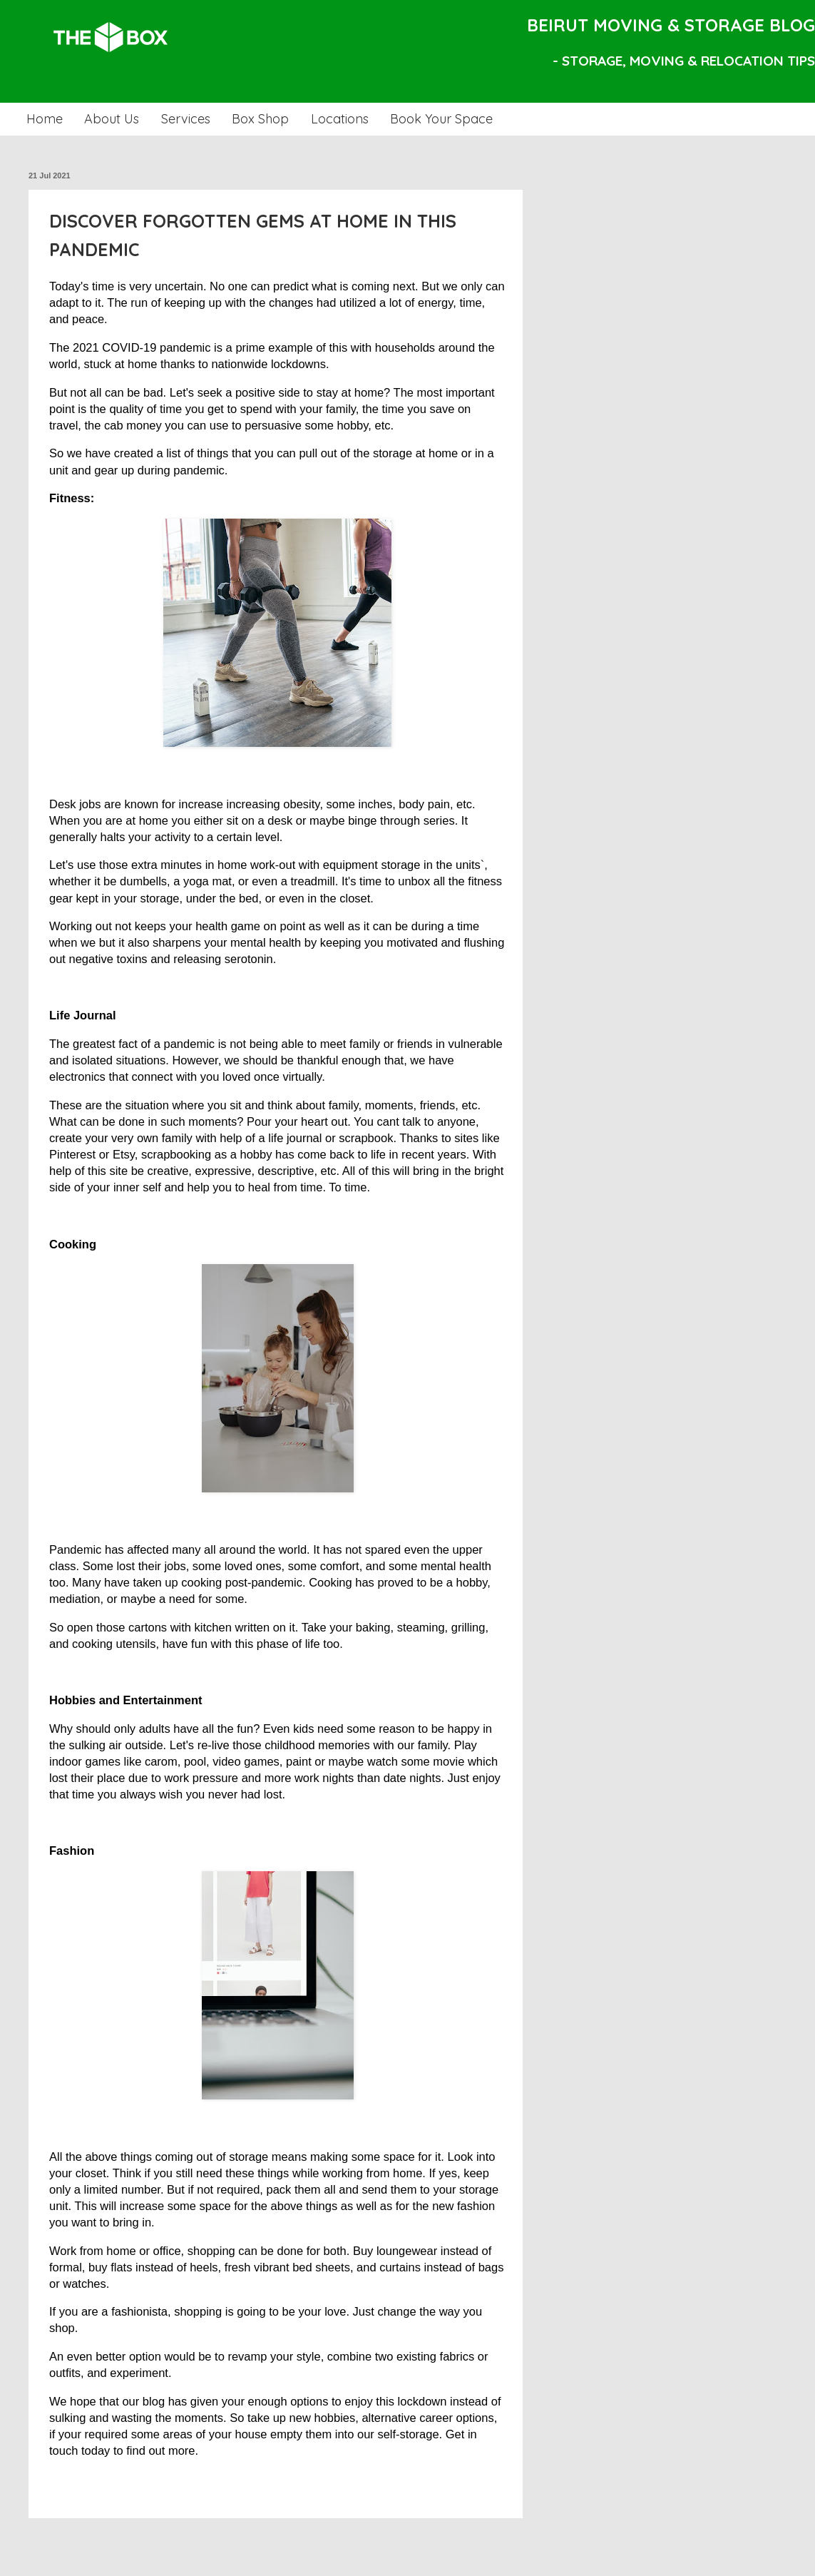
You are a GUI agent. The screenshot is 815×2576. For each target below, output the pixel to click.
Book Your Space (441, 119)
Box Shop (260, 119)
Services (185, 119)
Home (44, 119)
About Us (111, 119)
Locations (340, 119)
